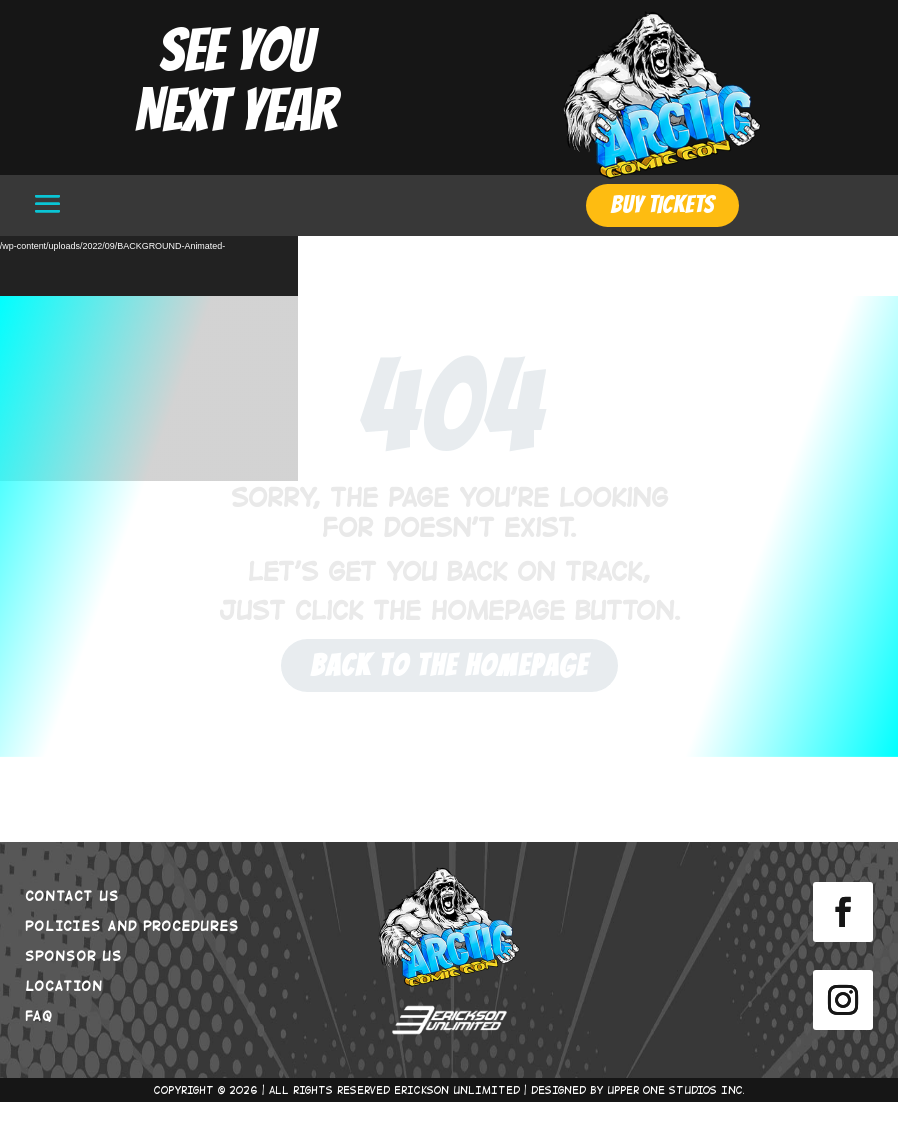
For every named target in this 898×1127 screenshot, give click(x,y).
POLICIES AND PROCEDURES (132, 950)
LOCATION (64, 1010)
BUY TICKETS (662, 204)
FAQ (39, 1040)
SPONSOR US (73, 980)
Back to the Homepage (449, 690)
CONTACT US (72, 920)
